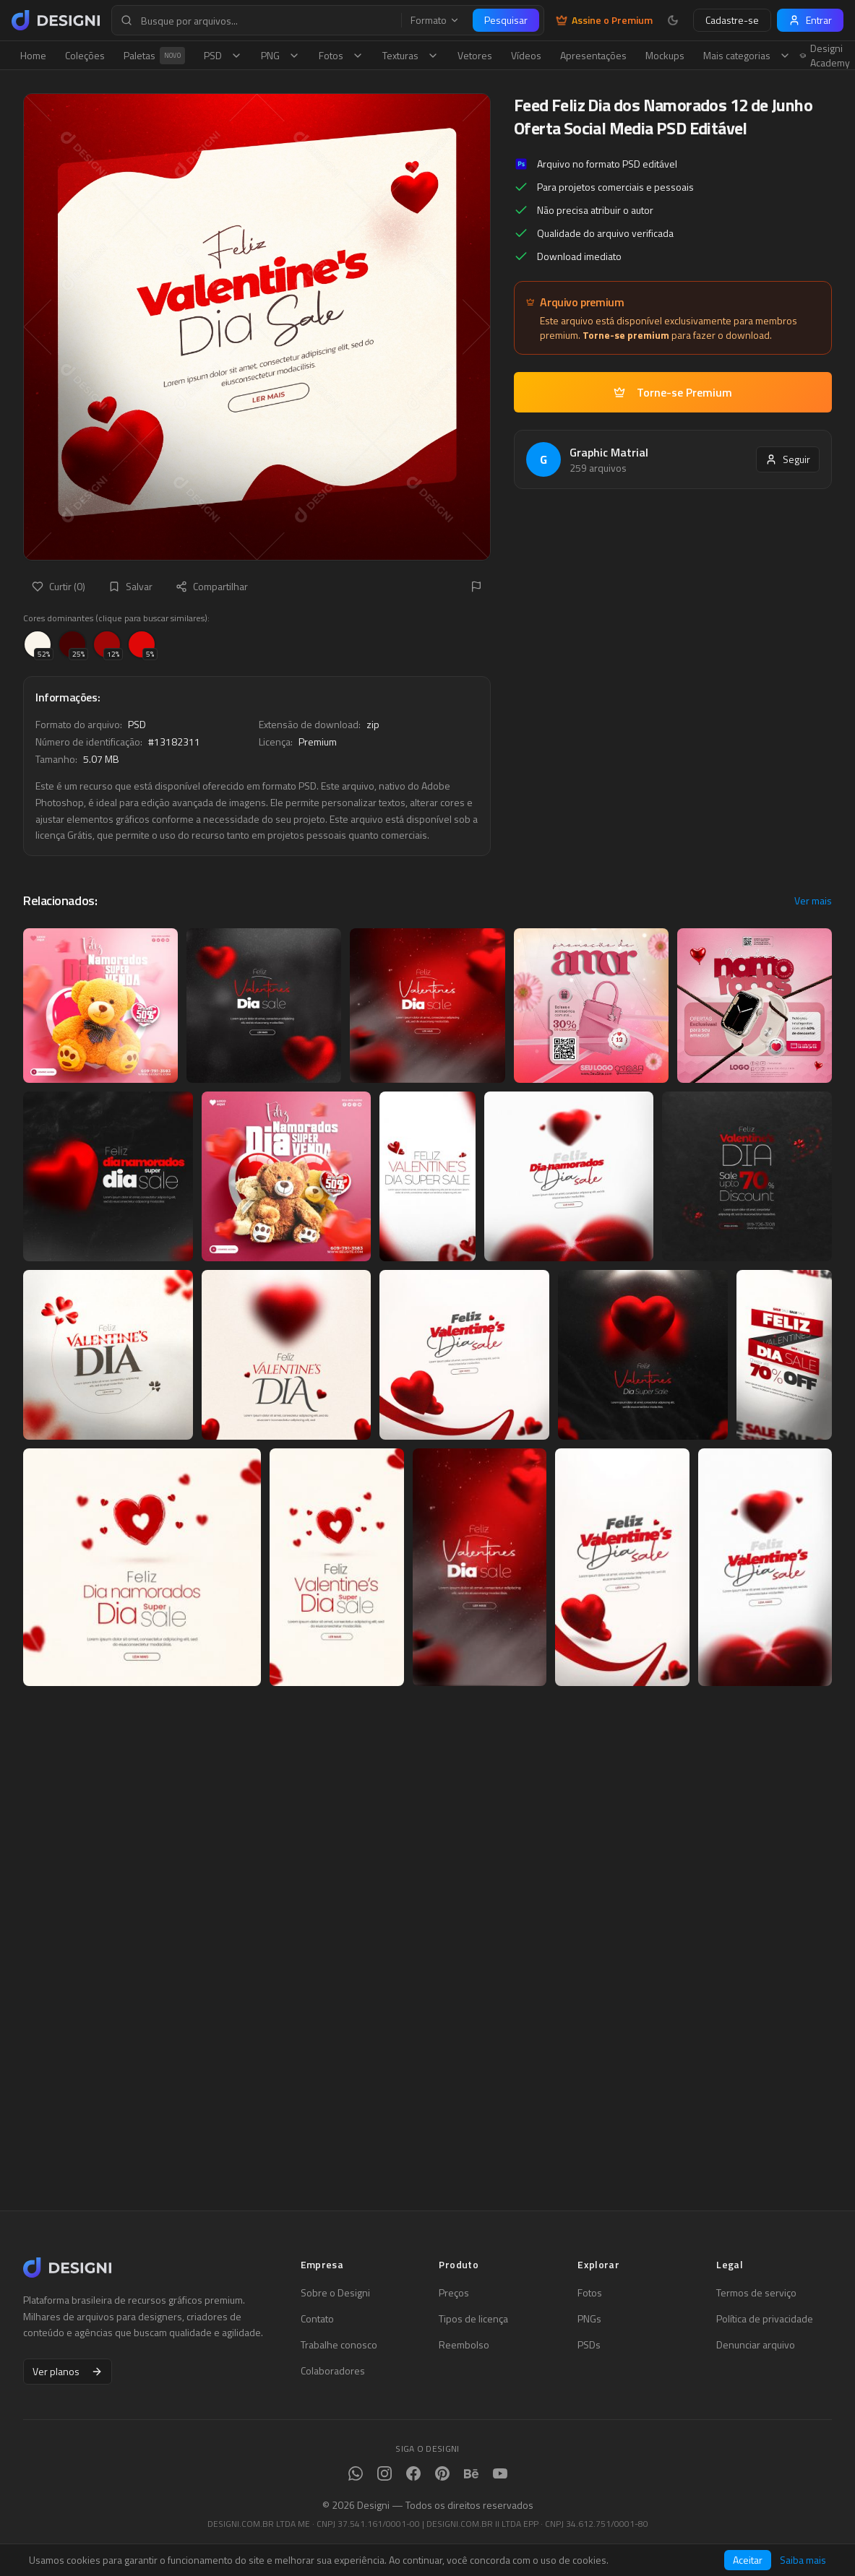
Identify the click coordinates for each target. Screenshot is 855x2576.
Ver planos (68, 2371)
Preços (454, 2293)
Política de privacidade (764, 2319)
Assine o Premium (604, 20)
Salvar (130, 586)
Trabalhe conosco (339, 2345)
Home (33, 55)
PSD (223, 55)
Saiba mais (803, 2560)
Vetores (474, 55)
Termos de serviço (756, 2293)
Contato (317, 2319)
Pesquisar (506, 19)
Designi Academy (825, 55)
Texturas (410, 55)
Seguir (787, 459)
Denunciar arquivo (755, 2345)
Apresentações (593, 55)
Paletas (154, 55)
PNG (280, 55)
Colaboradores (333, 2371)
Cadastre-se (732, 19)
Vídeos (526, 55)
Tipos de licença (473, 2319)
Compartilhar (212, 586)
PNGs (589, 2319)
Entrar (810, 19)
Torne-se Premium (673, 392)
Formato (435, 20)
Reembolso (464, 2345)
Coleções (85, 55)
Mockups (664, 55)
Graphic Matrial (609, 452)
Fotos (341, 55)
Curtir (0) (58, 586)
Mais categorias (747, 55)
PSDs (589, 2345)
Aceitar (747, 2559)
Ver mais (813, 901)
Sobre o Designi (335, 2293)
